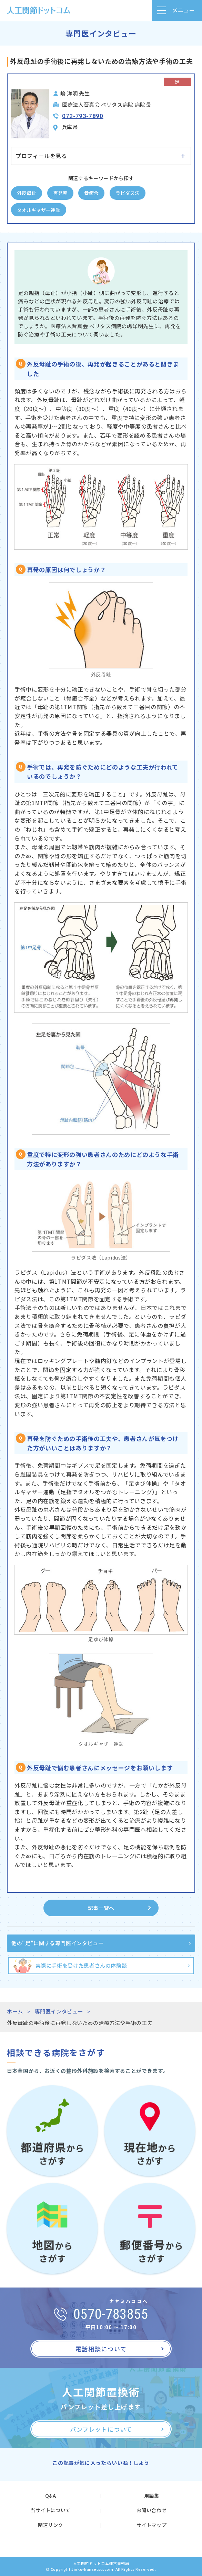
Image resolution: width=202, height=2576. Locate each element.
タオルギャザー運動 (38, 209)
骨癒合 (91, 192)
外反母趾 (26, 192)
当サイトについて (50, 2510)
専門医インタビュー (59, 2011)
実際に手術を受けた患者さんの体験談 (81, 1965)
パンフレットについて (101, 2429)
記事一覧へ (101, 1907)
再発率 (60, 192)
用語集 (151, 2495)
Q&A (50, 2495)
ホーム (15, 2011)
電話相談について (101, 2348)
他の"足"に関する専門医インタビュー (57, 1943)
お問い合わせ (152, 2510)
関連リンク (50, 2524)
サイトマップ (152, 2524)
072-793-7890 (82, 115)
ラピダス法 (127, 192)
